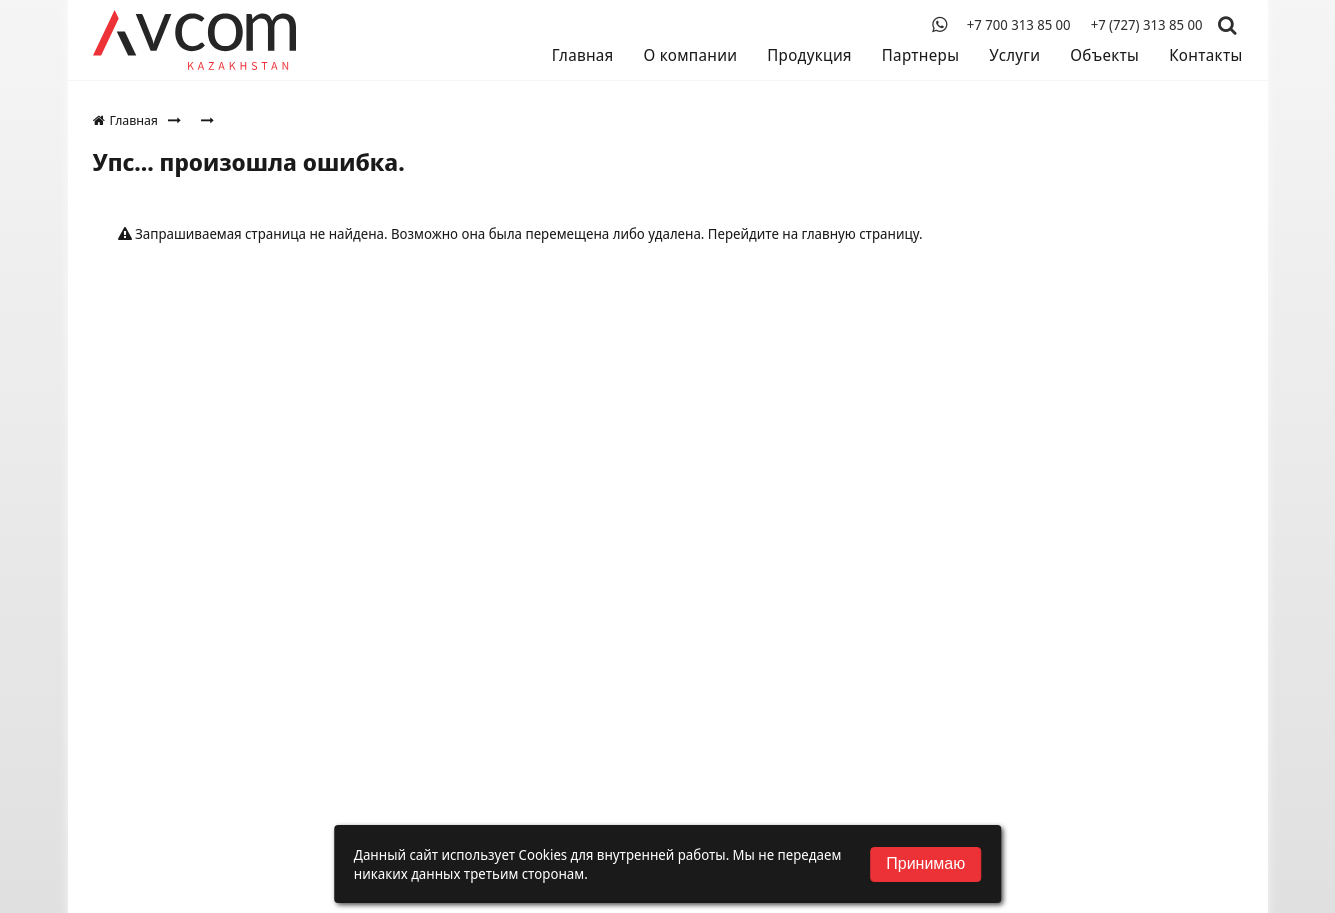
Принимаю (925, 863)
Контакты (1205, 55)
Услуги (1014, 55)
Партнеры (920, 55)
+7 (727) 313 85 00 (1147, 25)
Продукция (809, 55)
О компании (690, 55)
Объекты (1104, 55)
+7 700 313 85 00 (1019, 25)
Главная (583, 55)
